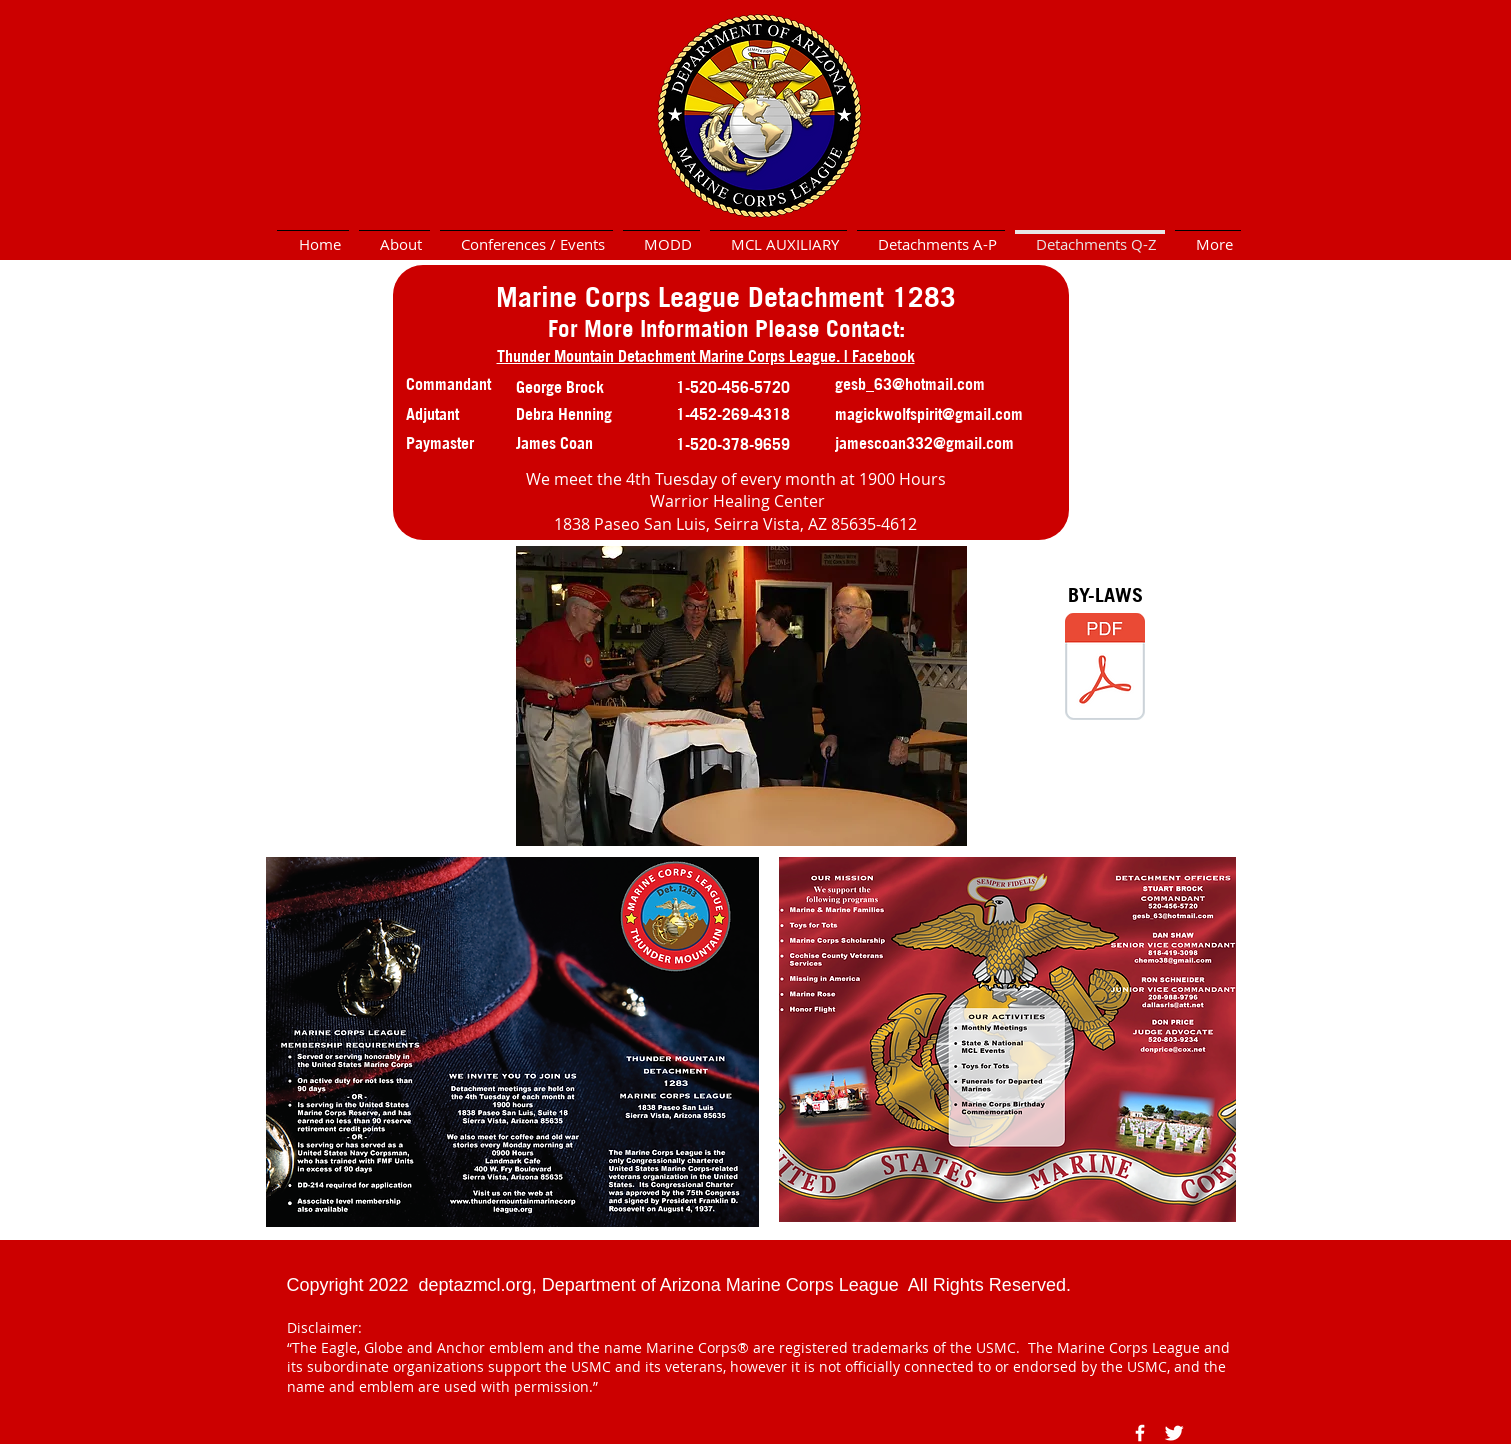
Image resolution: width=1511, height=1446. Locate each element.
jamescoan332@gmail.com (924, 443)
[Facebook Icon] (1140, 1433)
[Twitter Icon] (1174, 1433)
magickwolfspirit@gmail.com (929, 414)
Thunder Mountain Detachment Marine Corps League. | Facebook (706, 356)
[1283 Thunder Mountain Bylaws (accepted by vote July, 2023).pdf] (1105, 669)
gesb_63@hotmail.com (910, 384)
